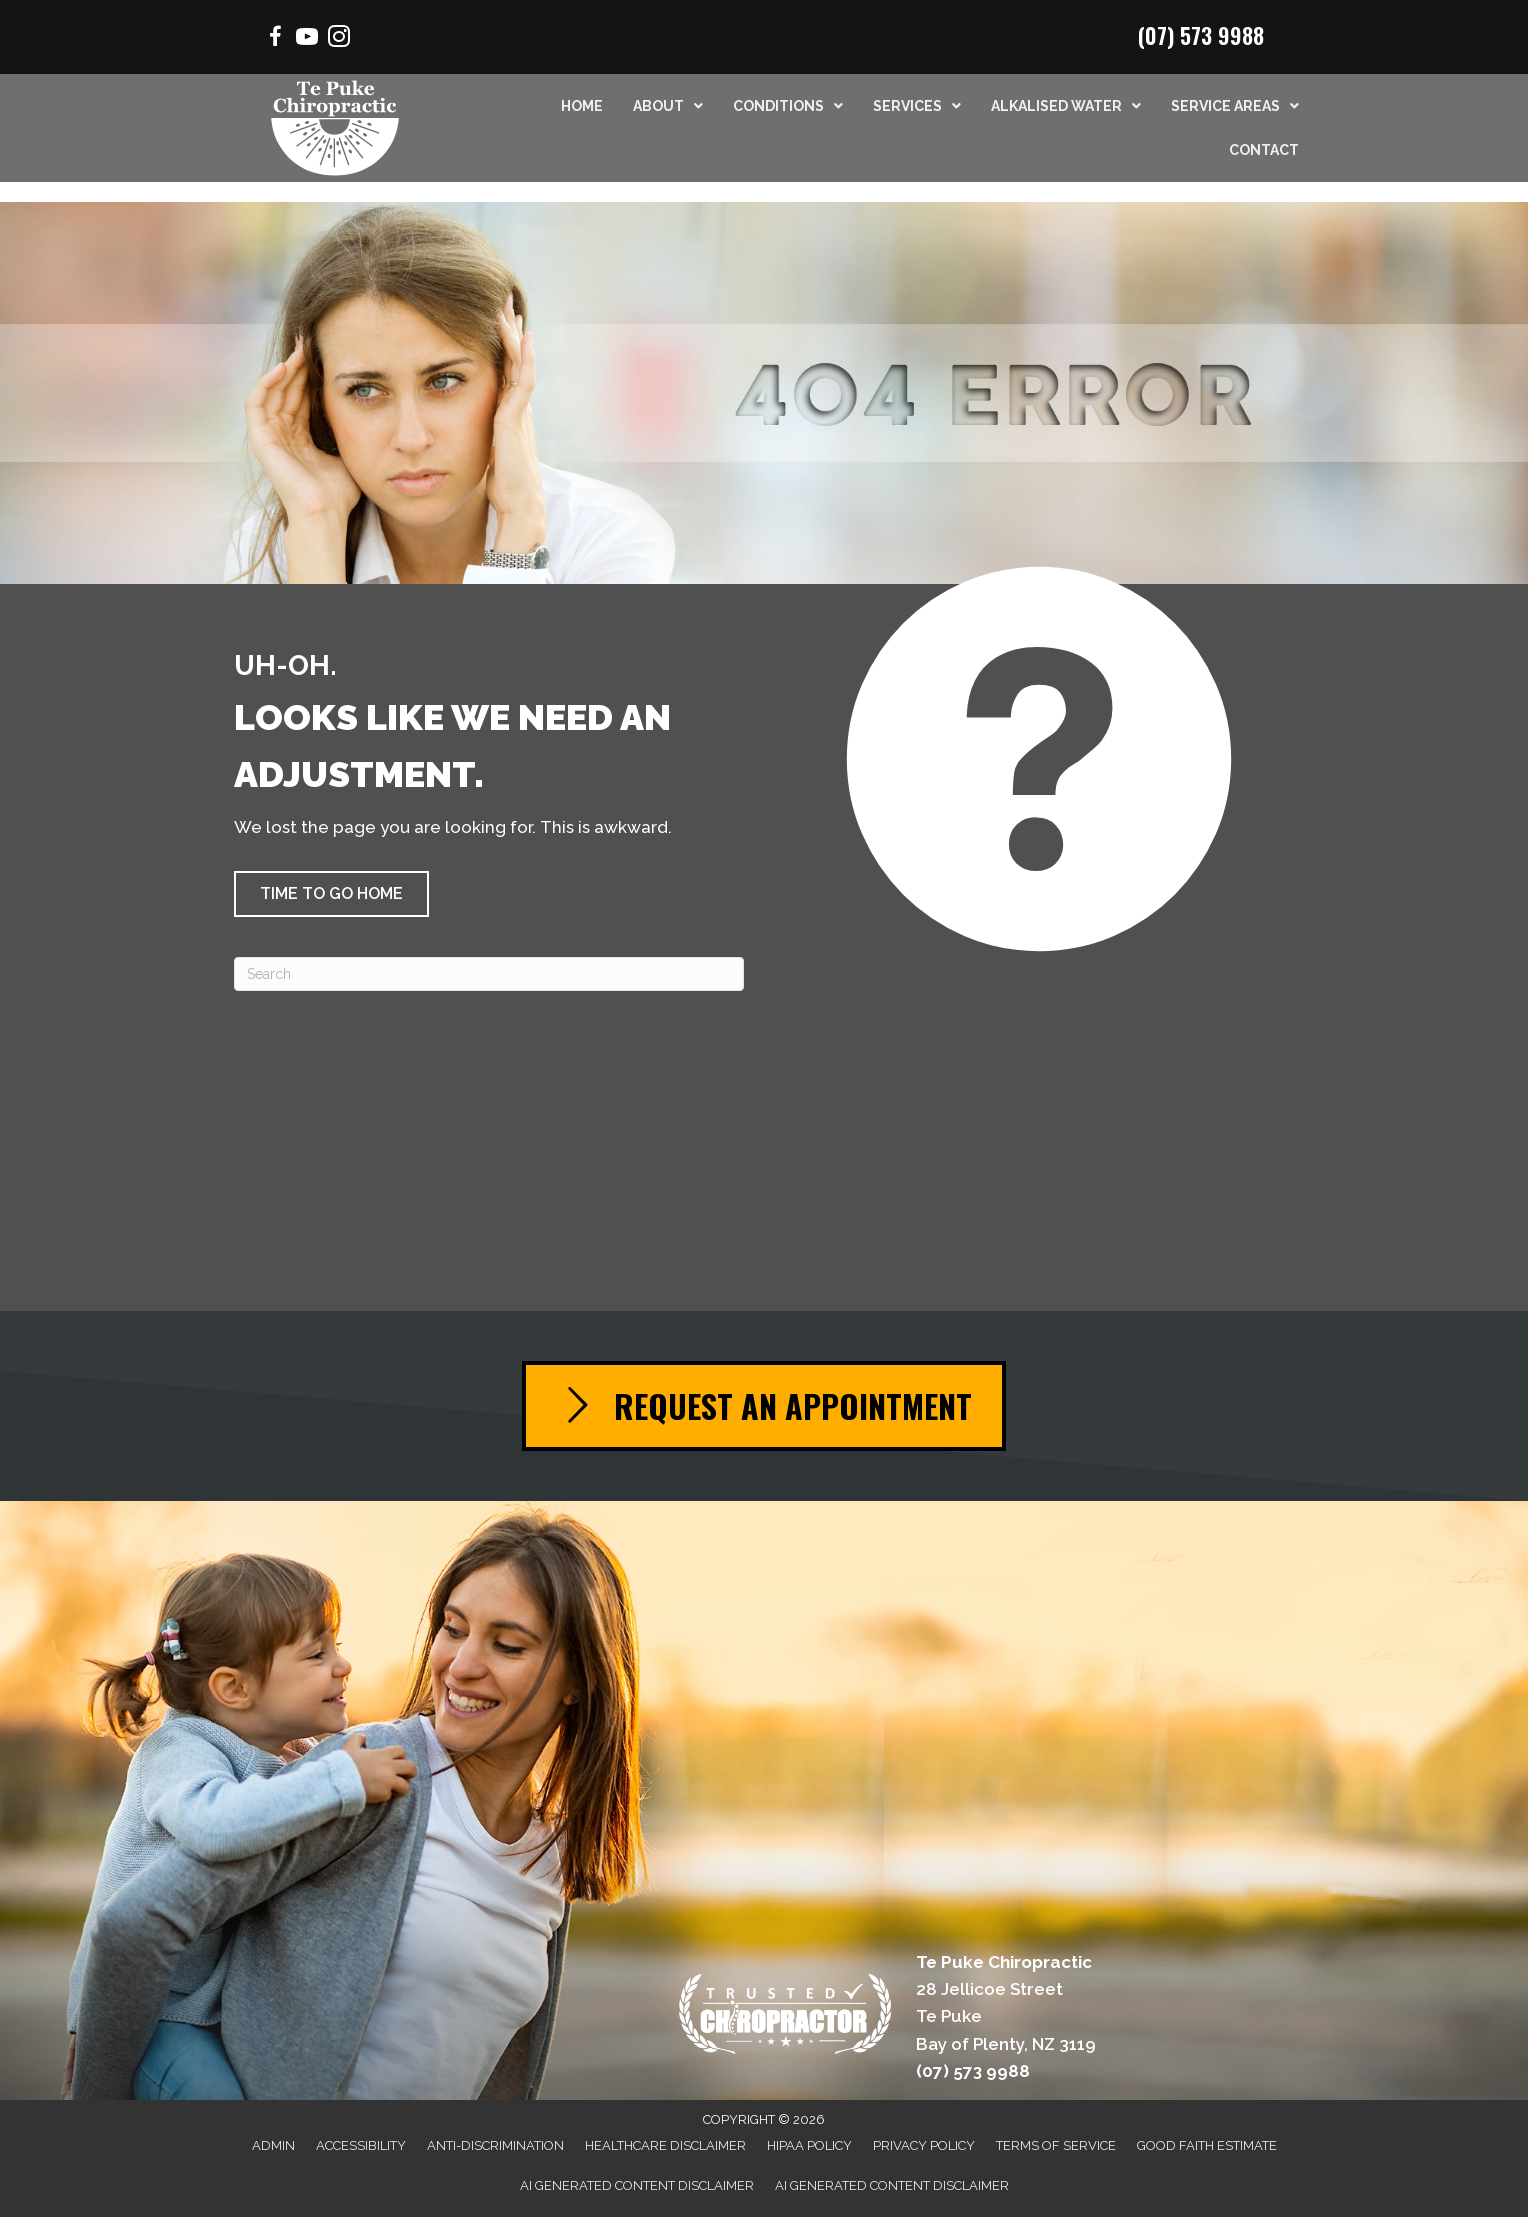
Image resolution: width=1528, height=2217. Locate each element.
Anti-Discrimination (495, 2145)
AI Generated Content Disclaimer (637, 2185)
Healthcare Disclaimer (665, 2145)
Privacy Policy (924, 2145)
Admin (273, 2145)
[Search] (489, 974)
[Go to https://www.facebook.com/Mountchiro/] (275, 39)
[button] (331, 894)
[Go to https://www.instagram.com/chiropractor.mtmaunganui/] (339, 39)
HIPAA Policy (809, 2145)
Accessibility (361, 2145)
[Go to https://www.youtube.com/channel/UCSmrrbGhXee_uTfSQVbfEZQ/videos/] (307, 39)
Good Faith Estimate (1207, 2145)
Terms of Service (1056, 2145)
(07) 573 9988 (1201, 35)
